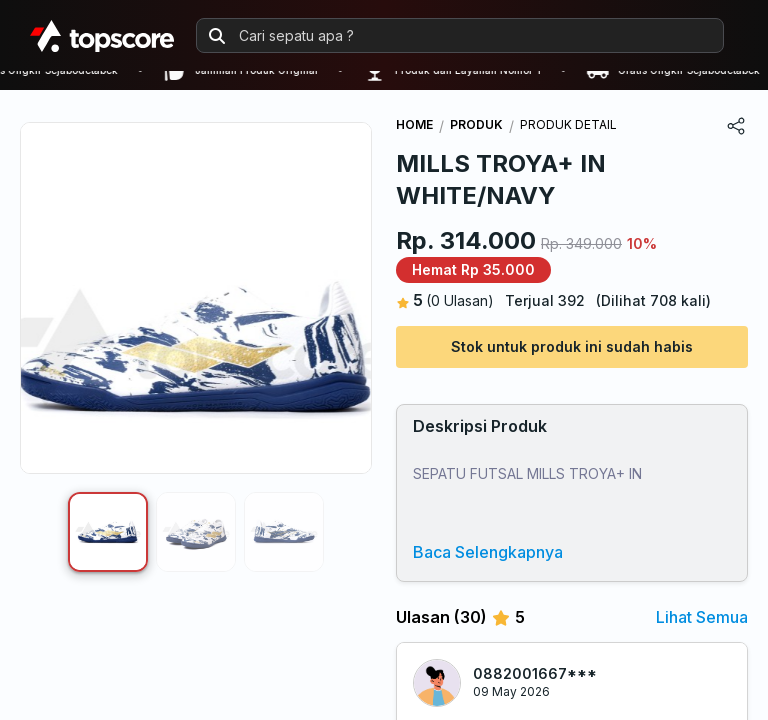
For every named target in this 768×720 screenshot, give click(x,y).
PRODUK (476, 124)
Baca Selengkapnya (488, 552)
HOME (414, 124)
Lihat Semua (702, 617)
